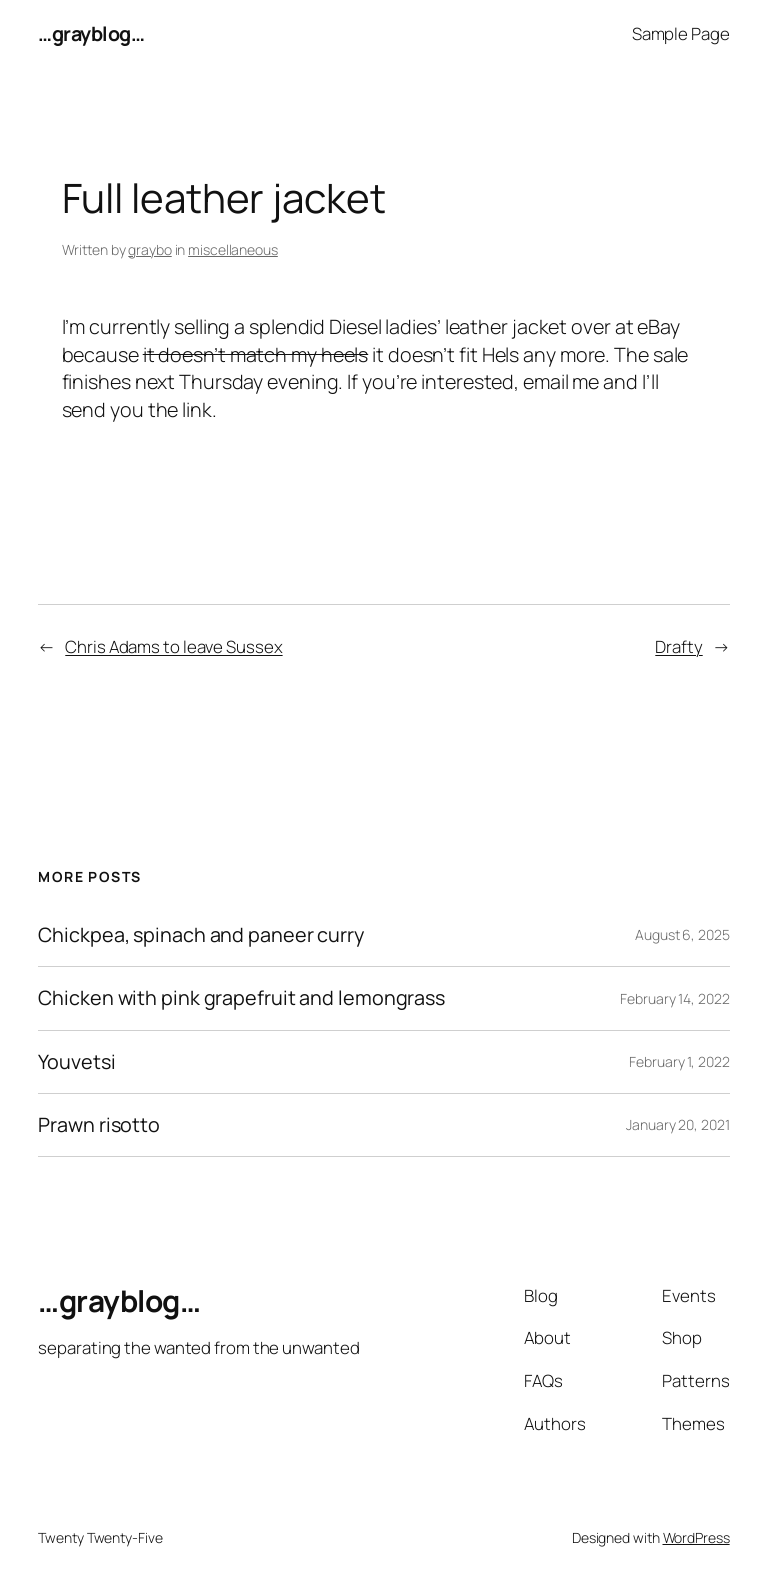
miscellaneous (233, 249)
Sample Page (681, 33)
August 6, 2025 (682, 934)
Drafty (678, 646)
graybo (149, 249)
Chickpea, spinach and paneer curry (201, 935)
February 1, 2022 (679, 1061)
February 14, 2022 (674, 998)
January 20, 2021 (677, 1124)
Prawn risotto (99, 1125)
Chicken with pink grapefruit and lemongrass (241, 998)
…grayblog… (91, 33)
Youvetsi (76, 1062)
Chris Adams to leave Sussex (173, 646)
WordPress (696, 1537)
